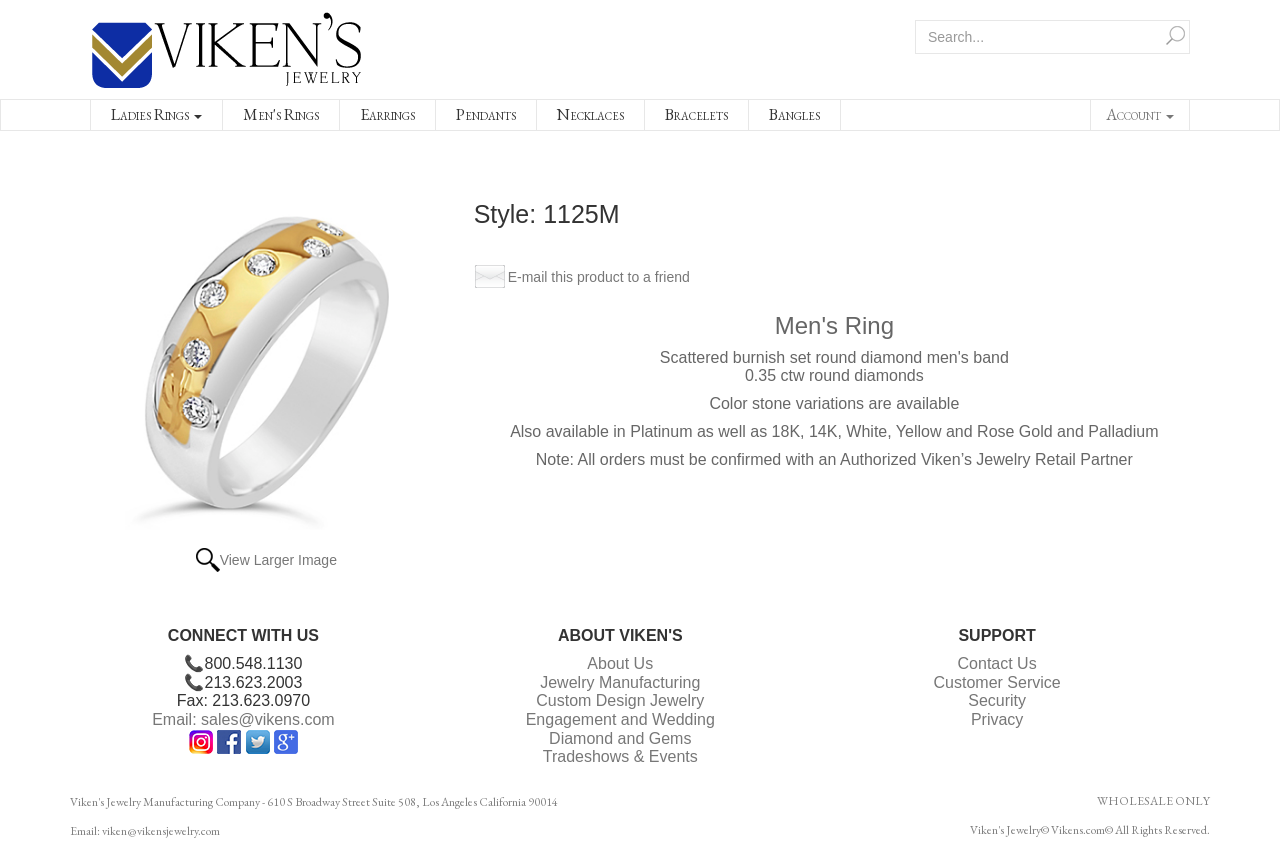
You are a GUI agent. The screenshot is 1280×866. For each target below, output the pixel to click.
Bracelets (696, 114)
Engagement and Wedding (620, 719)
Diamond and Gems (620, 738)
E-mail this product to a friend (599, 277)
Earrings (387, 114)
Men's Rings (281, 114)
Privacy (997, 719)
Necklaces (590, 114)
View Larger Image (278, 560)
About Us (620, 663)
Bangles (794, 114)
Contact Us (997, 663)
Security (997, 700)
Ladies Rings (156, 114)
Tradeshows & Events (620, 756)
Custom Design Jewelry (620, 700)
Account (1140, 114)
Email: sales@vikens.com (243, 719)
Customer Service (997, 682)
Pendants (486, 114)
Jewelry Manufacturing (620, 682)
